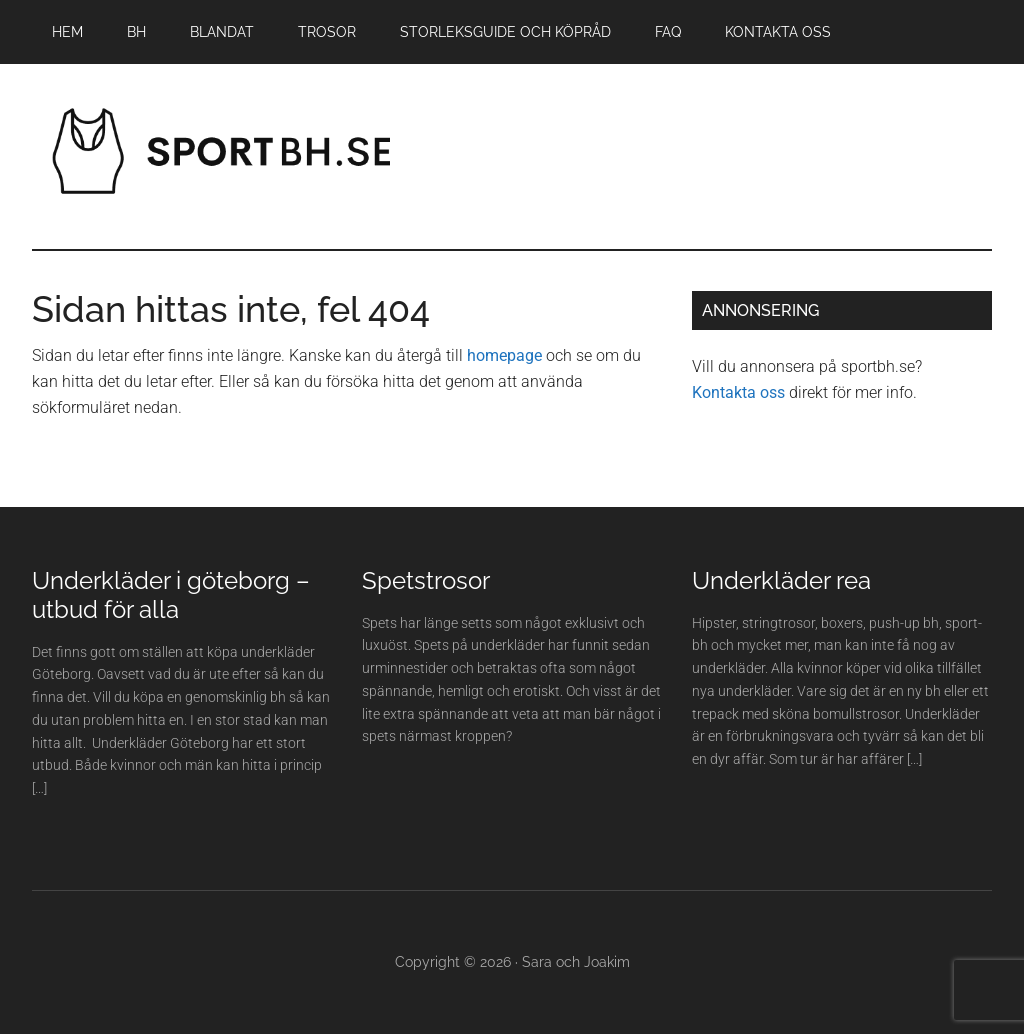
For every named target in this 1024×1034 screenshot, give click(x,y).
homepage (504, 355)
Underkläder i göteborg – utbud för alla (171, 595)
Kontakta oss (738, 392)
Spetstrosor (426, 580)
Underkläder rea (781, 580)
